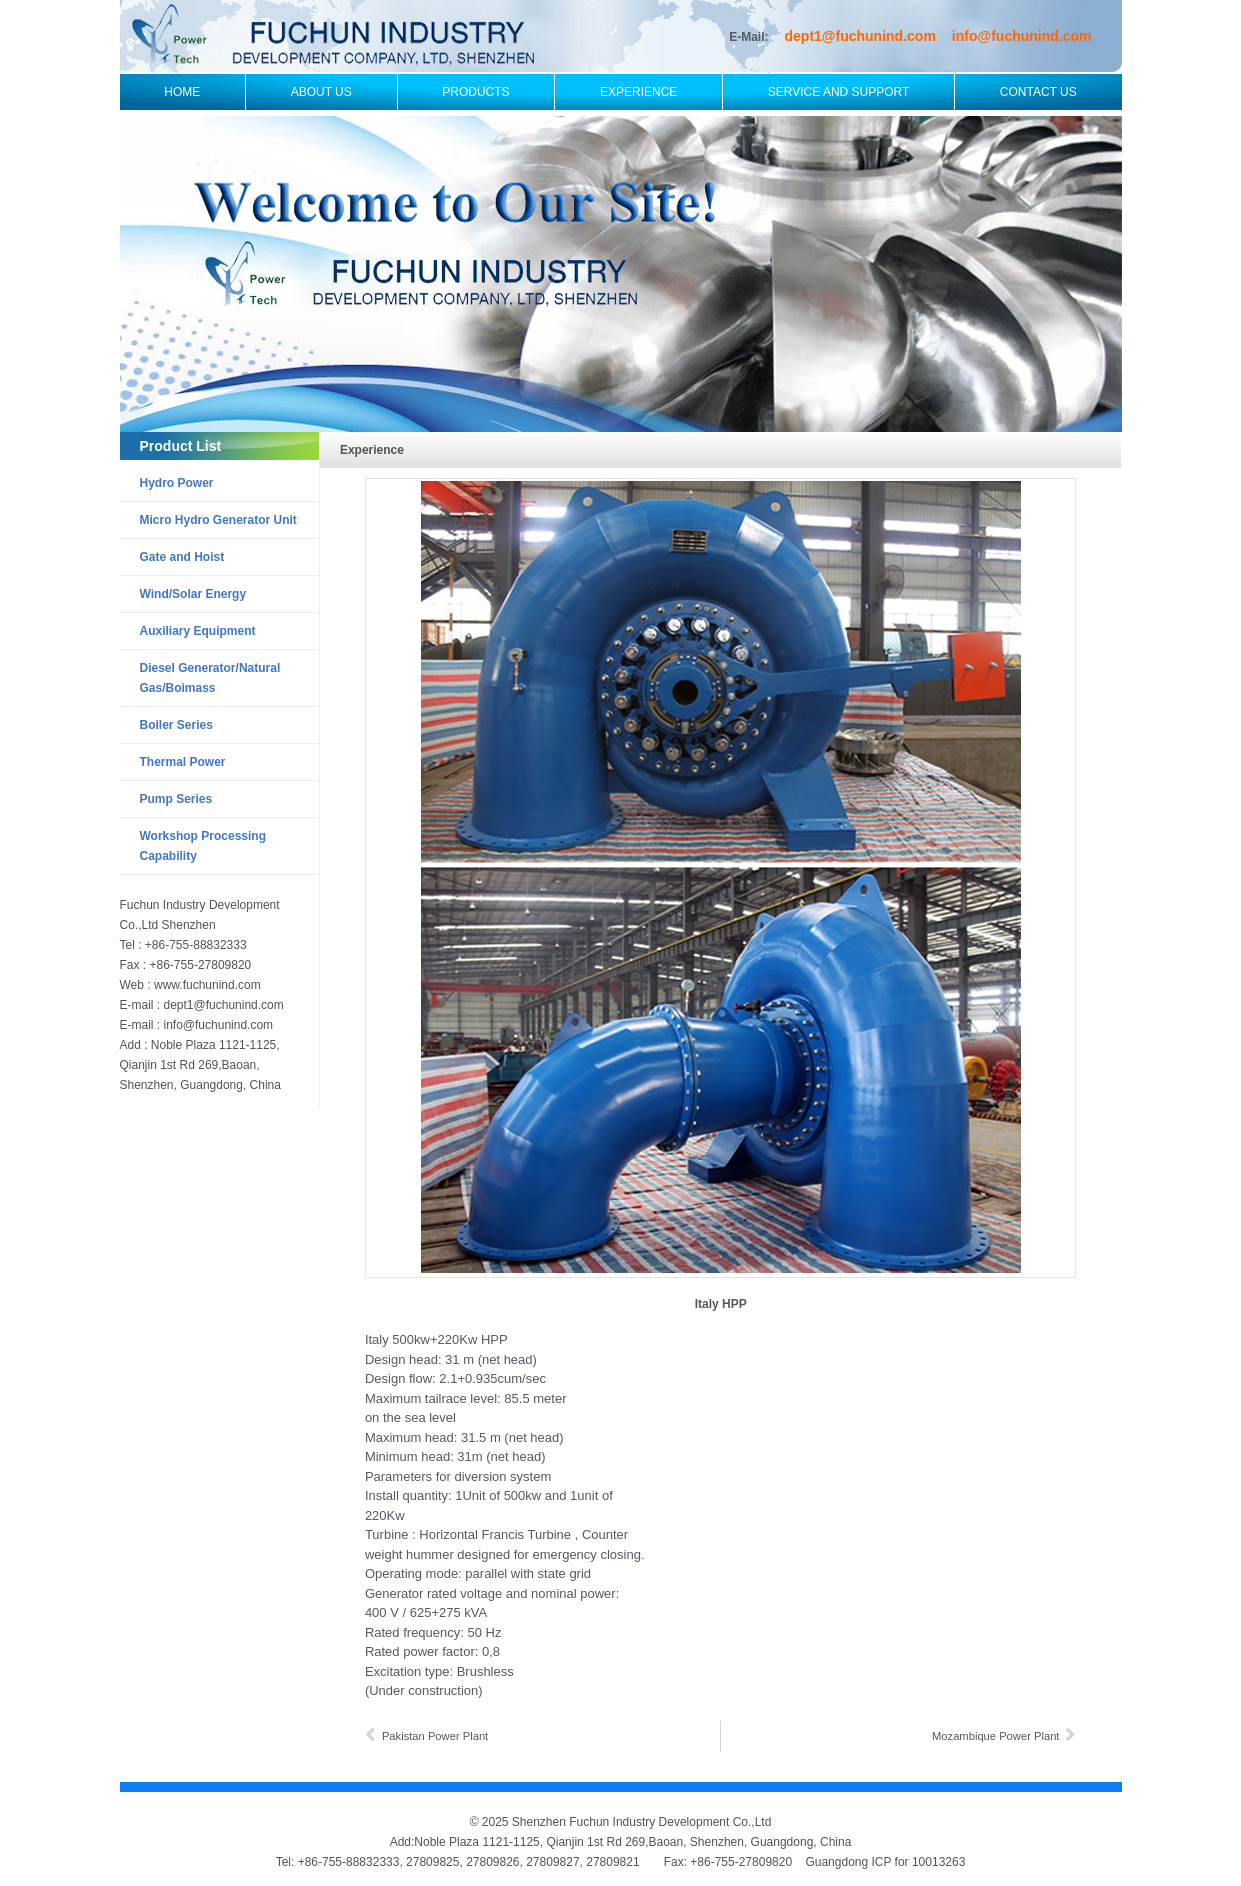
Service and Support (839, 92)
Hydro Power (177, 483)
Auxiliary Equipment (198, 631)
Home (182, 92)
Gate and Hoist (182, 557)
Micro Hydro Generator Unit (218, 520)
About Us (321, 92)
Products (475, 92)
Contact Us (1038, 92)
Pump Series (176, 799)
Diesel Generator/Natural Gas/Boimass (210, 678)
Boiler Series (176, 725)
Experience (638, 92)
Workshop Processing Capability (203, 846)
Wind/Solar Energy (193, 594)
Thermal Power (183, 762)
